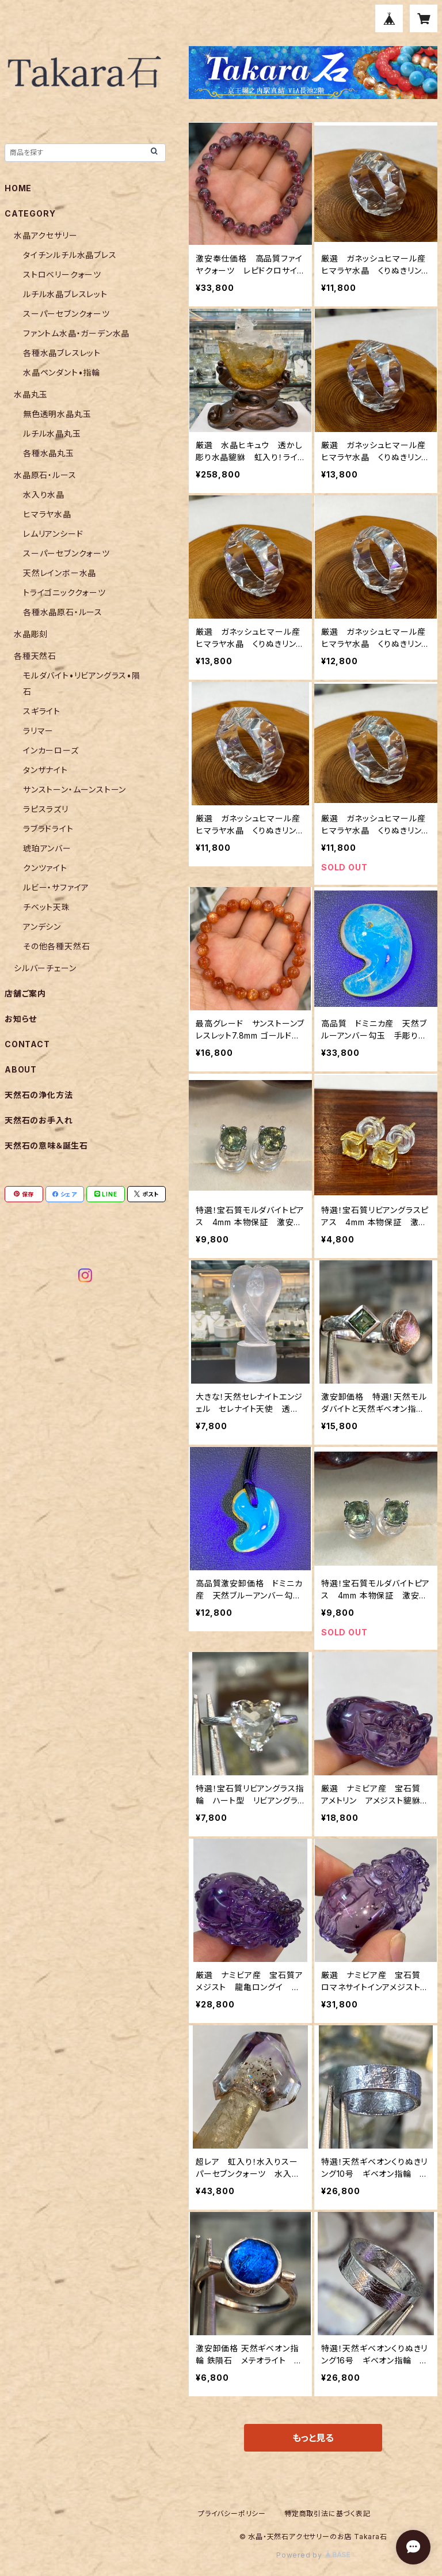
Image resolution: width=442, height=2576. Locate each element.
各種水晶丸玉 (48, 453)
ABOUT (21, 1069)
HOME (18, 188)
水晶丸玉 (31, 394)
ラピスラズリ (45, 809)
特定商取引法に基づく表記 (327, 2513)
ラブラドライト (48, 829)
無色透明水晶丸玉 (57, 414)
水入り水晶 (43, 494)
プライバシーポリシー (232, 2513)
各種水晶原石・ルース (62, 612)
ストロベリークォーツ (62, 274)
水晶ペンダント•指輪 (61, 372)
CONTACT (27, 1044)
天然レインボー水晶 (59, 573)
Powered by (313, 2555)
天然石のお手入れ (39, 1120)
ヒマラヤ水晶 (47, 514)
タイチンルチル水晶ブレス (70, 255)
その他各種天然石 (56, 946)
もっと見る (313, 2438)
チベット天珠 (46, 907)
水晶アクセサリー (45, 235)
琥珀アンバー (47, 848)
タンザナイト (45, 770)
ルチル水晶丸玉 (52, 433)
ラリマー (38, 731)
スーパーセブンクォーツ (66, 314)
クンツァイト (45, 868)
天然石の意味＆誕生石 (46, 1145)
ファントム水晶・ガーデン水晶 (76, 333)
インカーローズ (51, 750)
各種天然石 (35, 656)
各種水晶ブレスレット (62, 353)
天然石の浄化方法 (39, 1095)
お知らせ (21, 1019)
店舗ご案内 (25, 993)
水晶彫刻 (31, 634)
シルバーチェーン (45, 968)
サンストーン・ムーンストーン (74, 789)
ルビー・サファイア (56, 887)
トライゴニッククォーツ (64, 592)
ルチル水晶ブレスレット (65, 294)
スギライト (41, 711)
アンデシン (42, 926)
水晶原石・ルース (45, 475)
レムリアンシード (53, 534)
